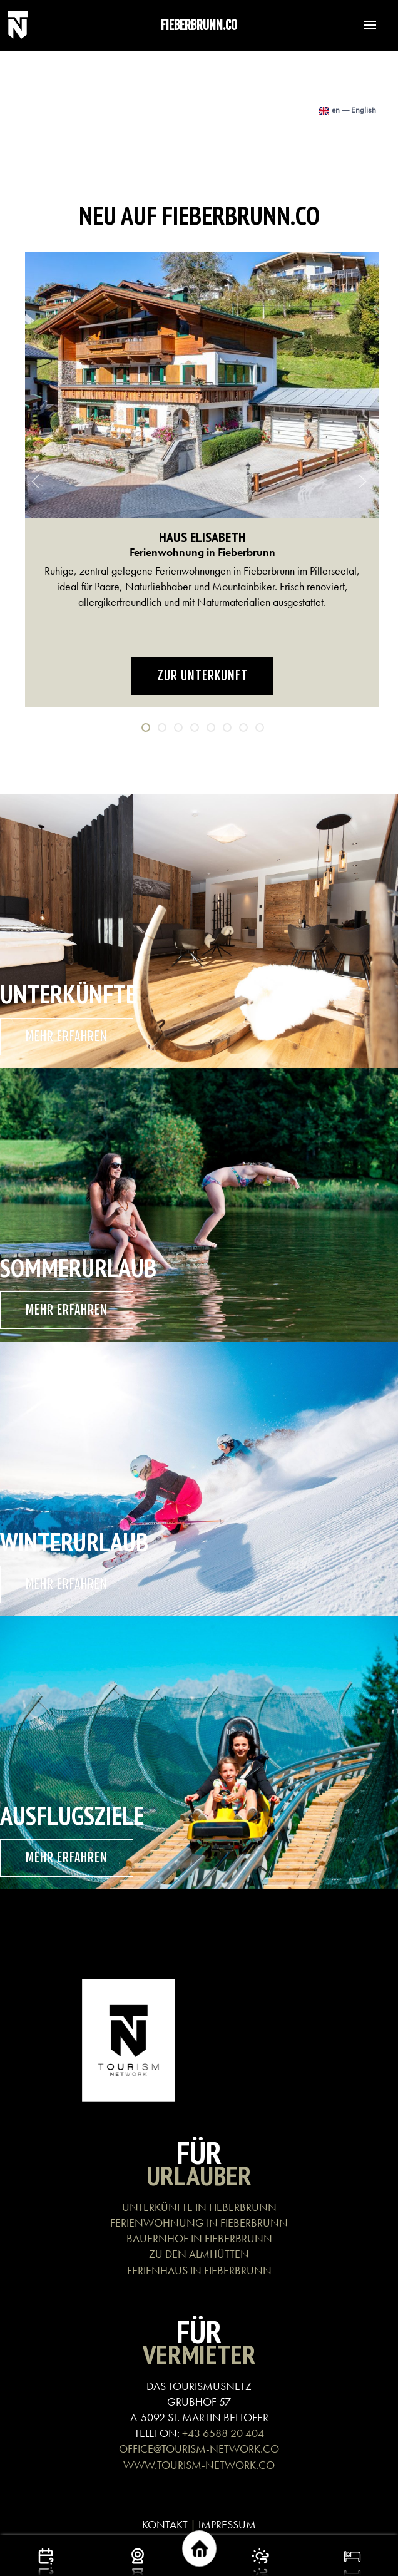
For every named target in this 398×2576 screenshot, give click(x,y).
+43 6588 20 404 (223, 2433)
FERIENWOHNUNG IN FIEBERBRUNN (199, 2222)
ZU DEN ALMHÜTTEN (199, 2254)
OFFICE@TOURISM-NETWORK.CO (199, 2448)
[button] (363, 25)
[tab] (145, 727)
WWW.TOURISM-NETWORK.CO (199, 2465)
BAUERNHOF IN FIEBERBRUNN (199, 2238)
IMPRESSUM (227, 2524)
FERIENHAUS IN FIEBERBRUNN (199, 2270)
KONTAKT (165, 2524)
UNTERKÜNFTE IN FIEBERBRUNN (199, 2207)
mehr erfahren (67, 1036)
